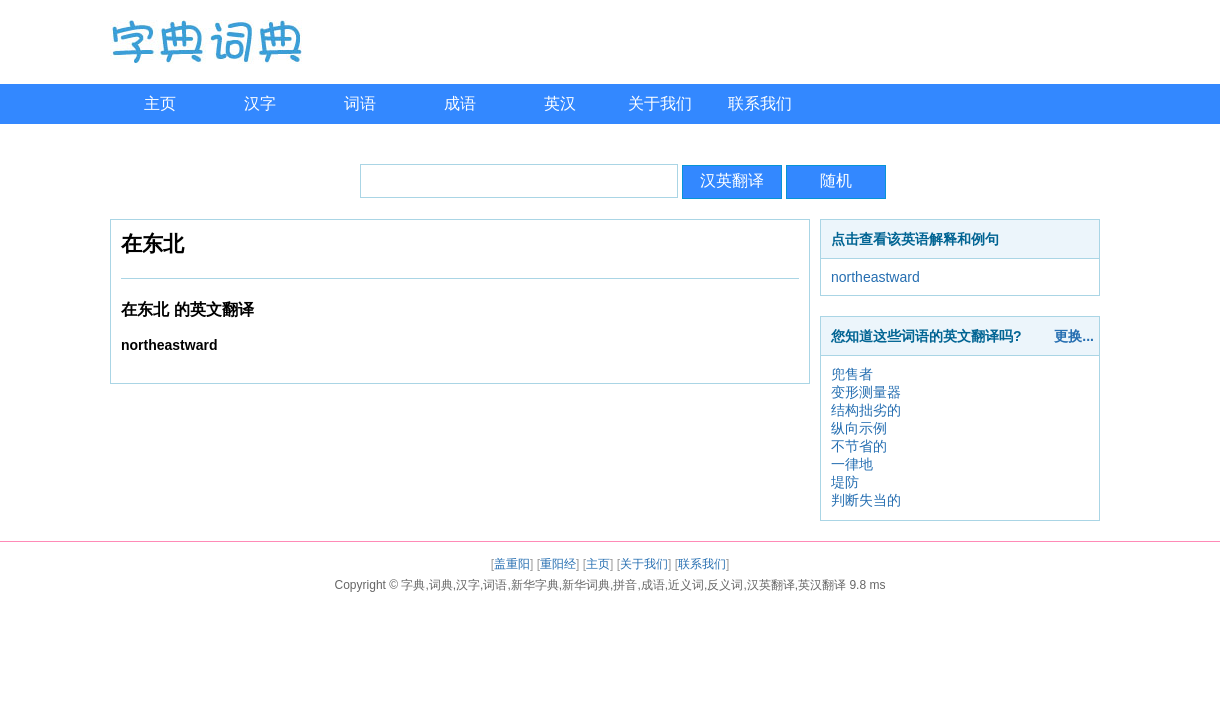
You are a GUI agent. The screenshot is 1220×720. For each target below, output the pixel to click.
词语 (360, 103)
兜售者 (852, 374)
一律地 (852, 464)
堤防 (845, 482)
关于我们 (660, 103)
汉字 (260, 103)
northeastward (875, 277)
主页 (160, 103)
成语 (460, 103)
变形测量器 (866, 392)
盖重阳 (512, 564)
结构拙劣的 (866, 410)
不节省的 (859, 446)
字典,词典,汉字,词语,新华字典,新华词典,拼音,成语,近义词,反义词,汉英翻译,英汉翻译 (623, 585)
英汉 (560, 103)
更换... (1074, 336)
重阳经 (558, 564)
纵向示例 (859, 428)
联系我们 (760, 103)
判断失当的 (866, 500)
